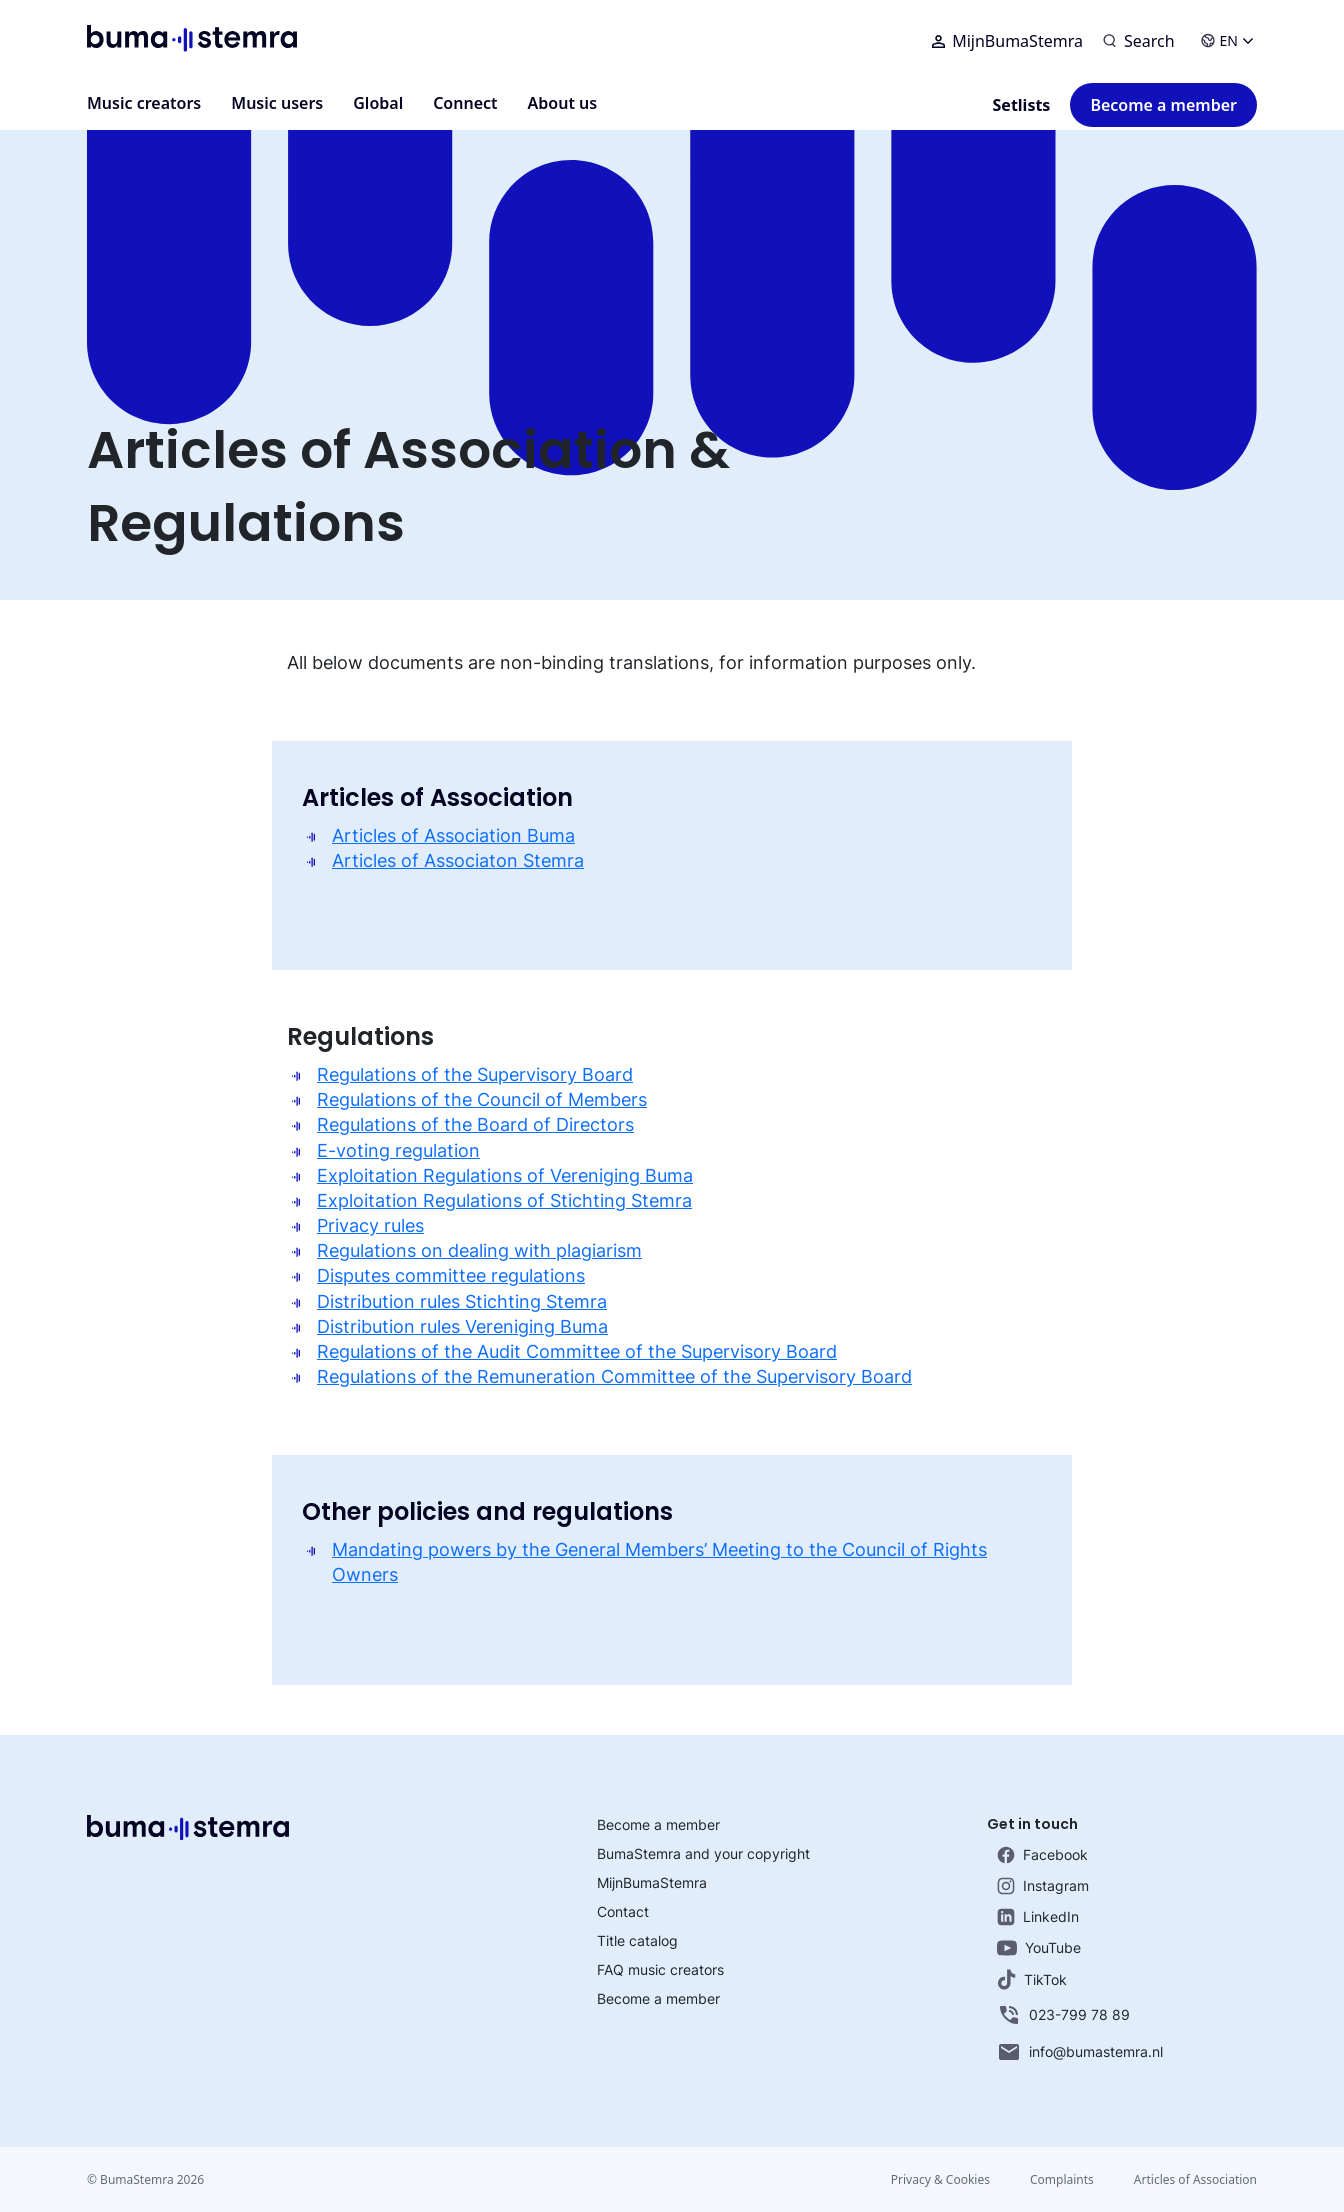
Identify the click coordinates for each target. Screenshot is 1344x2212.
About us (563, 103)
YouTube (1039, 1947)
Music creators (144, 103)
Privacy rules (370, 1225)
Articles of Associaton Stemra (458, 860)
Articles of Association (1195, 2179)
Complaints (1062, 2179)
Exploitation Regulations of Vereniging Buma (505, 1175)
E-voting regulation (398, 1150)
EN (1227, 40)
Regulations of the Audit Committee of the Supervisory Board (577, 1351)
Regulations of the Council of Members (482, 1099)
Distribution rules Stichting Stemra (462, 1301)
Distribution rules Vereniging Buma (462, 1326)
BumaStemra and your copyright (703, 1853)
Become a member (1163, 105)
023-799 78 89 (1063, 2015)
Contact (623, 1911)
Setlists (1022, 105)
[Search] (1139, 41)
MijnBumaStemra (1007, 41)
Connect (465, 103)
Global (378, 103)
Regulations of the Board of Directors (475, 1124)
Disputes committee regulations (451, 1275)
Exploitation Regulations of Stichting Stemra (504, 1200)
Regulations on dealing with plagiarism (479, 1250)
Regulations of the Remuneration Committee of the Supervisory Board (614, 1376)
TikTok (1032, 1979)
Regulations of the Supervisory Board (475, 1074)
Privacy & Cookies (940, 2179)
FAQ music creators (660, 1969)
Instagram (1043, 1886)
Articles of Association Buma (453, 835)
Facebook (1042, 1855)
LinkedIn (1038, 1917)
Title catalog (637, 1940)
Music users (277, 103)
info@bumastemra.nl (1080, 2052)
